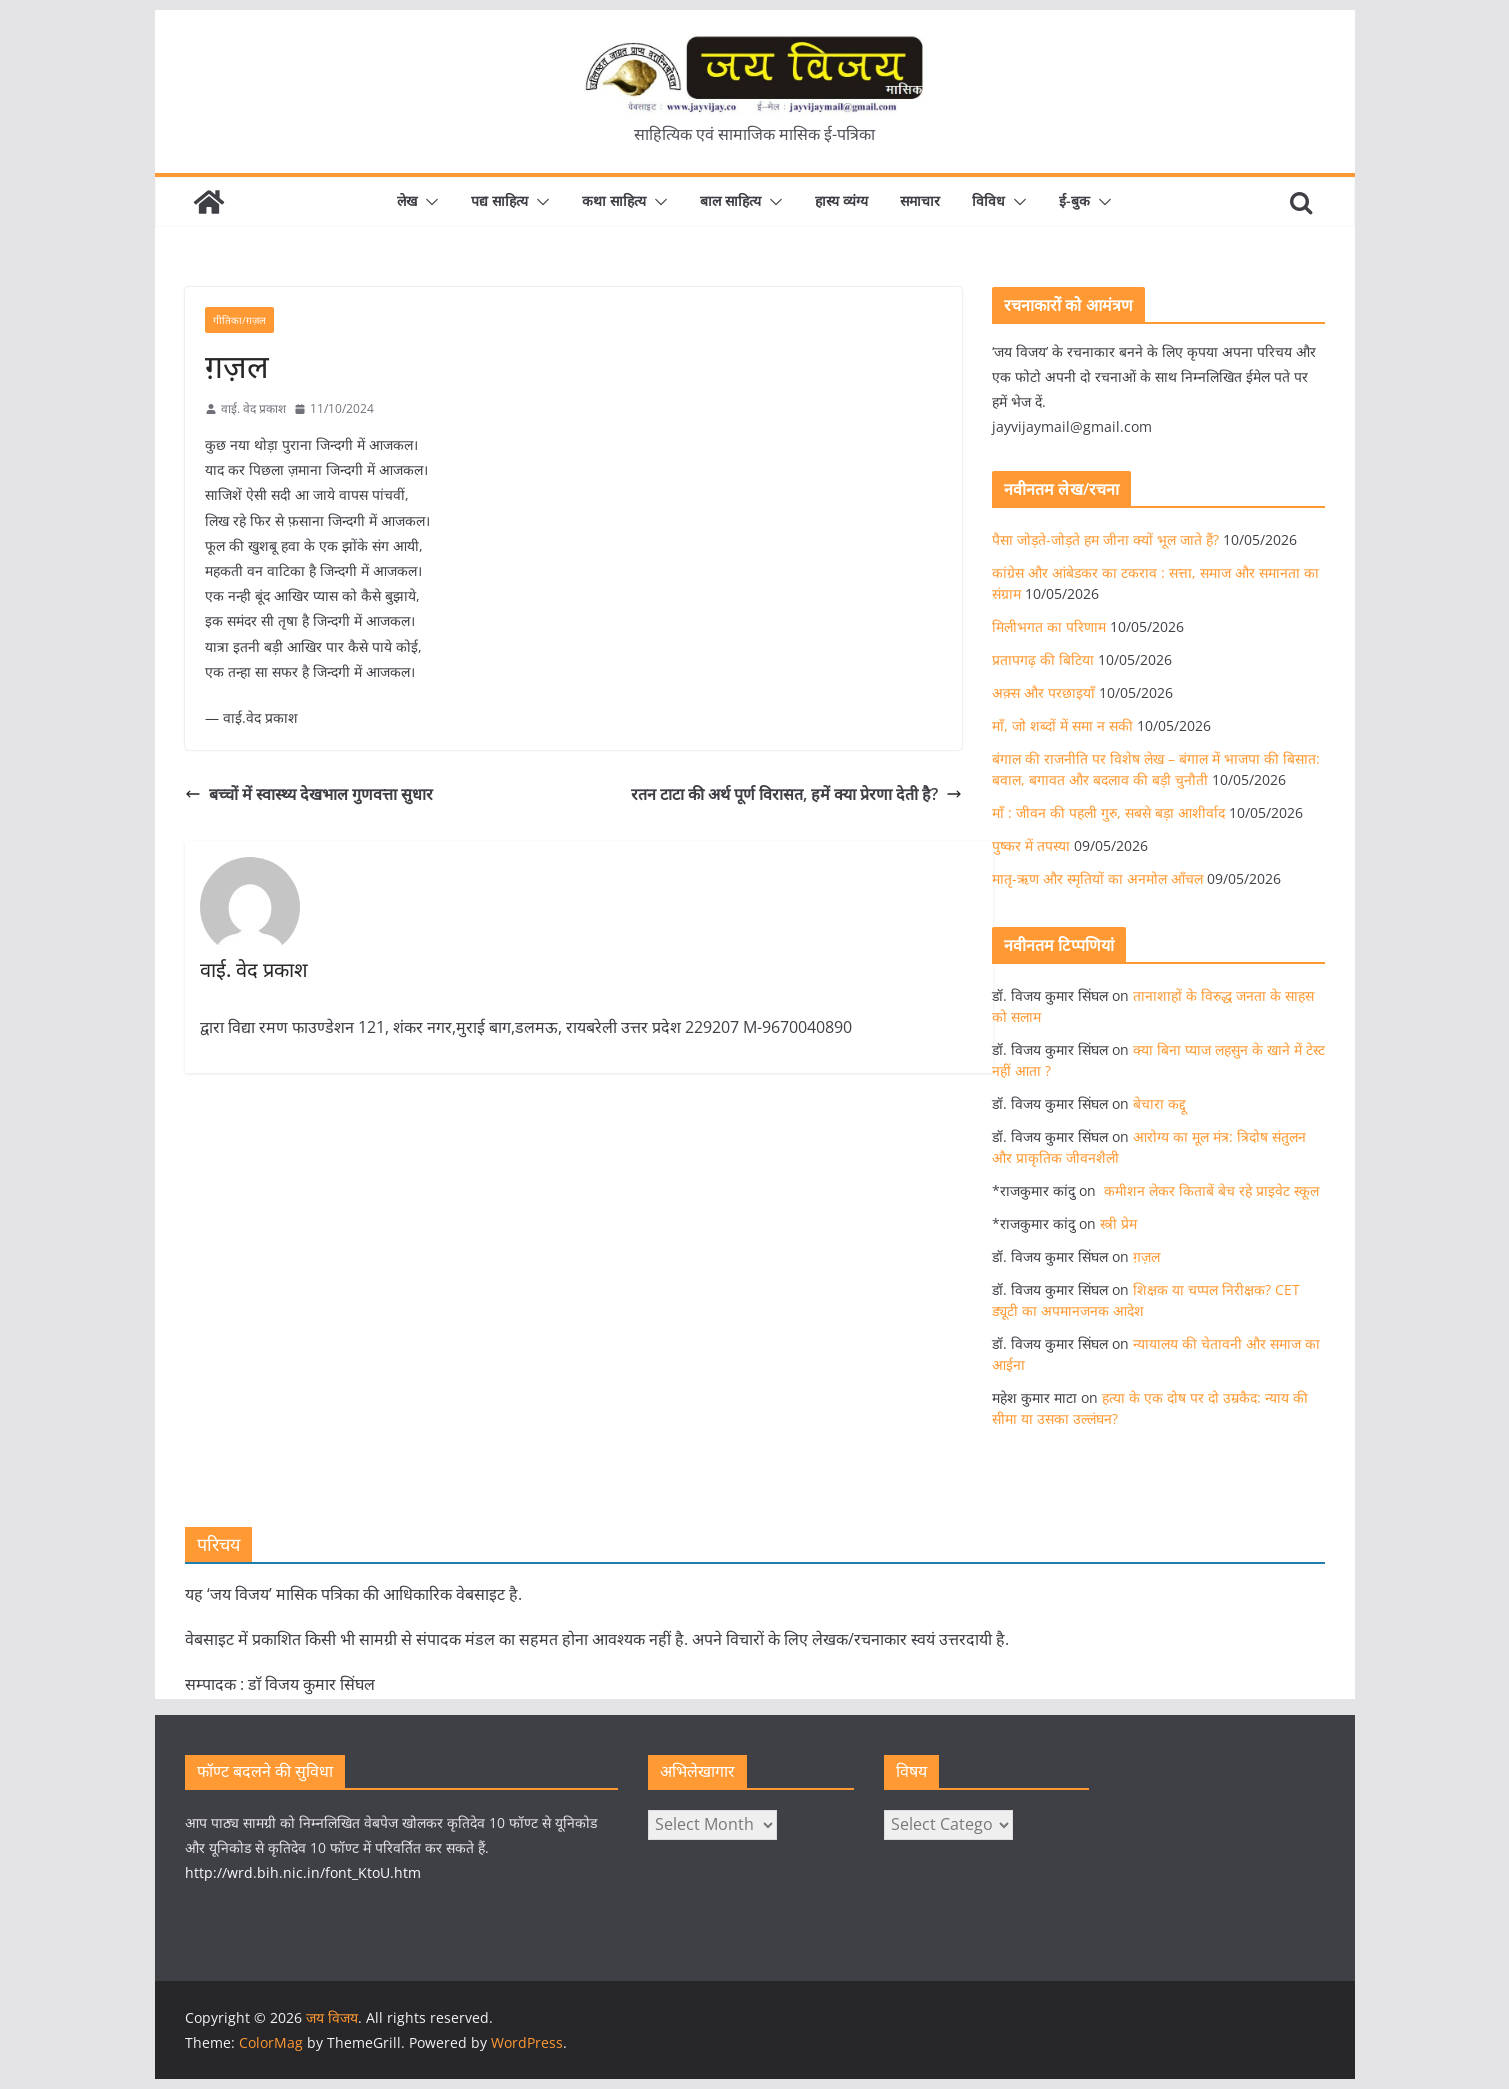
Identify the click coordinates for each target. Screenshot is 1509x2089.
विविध (988, 200)
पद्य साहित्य (499, 200)
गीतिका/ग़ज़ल (239, 320)
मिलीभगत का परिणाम (1049, 626)
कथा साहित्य (614, 200)
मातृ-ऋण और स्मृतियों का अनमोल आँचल (1097, 878)
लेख (407, 200)
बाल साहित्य (730, 200)
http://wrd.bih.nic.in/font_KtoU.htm (303, 1872)
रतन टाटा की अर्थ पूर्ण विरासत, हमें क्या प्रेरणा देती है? (796, 794)
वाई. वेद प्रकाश (253, 408)
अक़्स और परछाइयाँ (1043, 692)
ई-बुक (1074, 200)
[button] (428, 202)
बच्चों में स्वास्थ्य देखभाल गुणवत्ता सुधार (309, 794)
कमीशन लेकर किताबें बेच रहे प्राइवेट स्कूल (1209, 1190)
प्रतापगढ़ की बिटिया (1043, 659)
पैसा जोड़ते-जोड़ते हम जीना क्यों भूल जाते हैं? (1105, 539)
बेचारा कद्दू (1159, 1103)
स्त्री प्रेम (1118, 1223)
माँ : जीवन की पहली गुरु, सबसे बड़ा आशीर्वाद (1108, 812)
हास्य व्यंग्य (841, 200)
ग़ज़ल (1146, 1256)
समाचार (920, 200)
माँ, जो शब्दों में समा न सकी (1062, 725)
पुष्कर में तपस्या (1031, 845)
